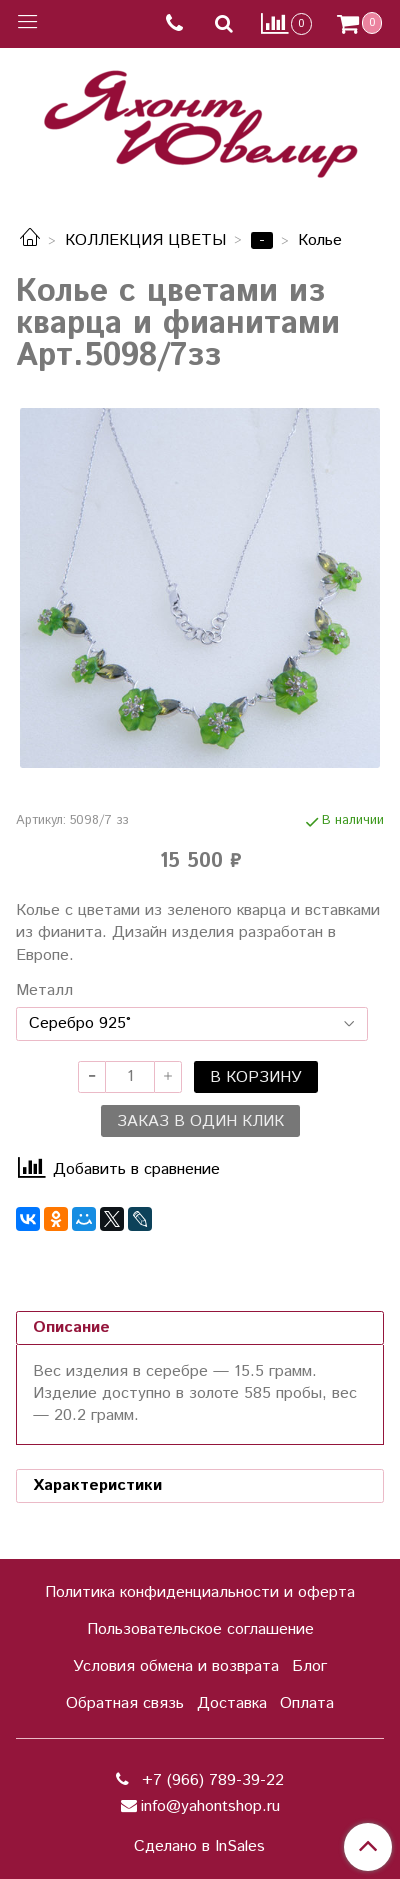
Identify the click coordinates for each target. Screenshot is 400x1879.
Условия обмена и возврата (176, 1666)
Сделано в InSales (199, 1847)
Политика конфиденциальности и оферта (200, 1592)
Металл (44, 991)
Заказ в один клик (200, 1121)
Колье (320, 240)
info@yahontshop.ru (210, 1806)
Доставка (232, 1703)
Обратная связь (125, 1703)
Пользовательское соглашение (200, 1629)
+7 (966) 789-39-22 (210, 1780)
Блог (309, 1666)
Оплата (307, 1703)
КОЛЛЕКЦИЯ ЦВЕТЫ (145, 240)
